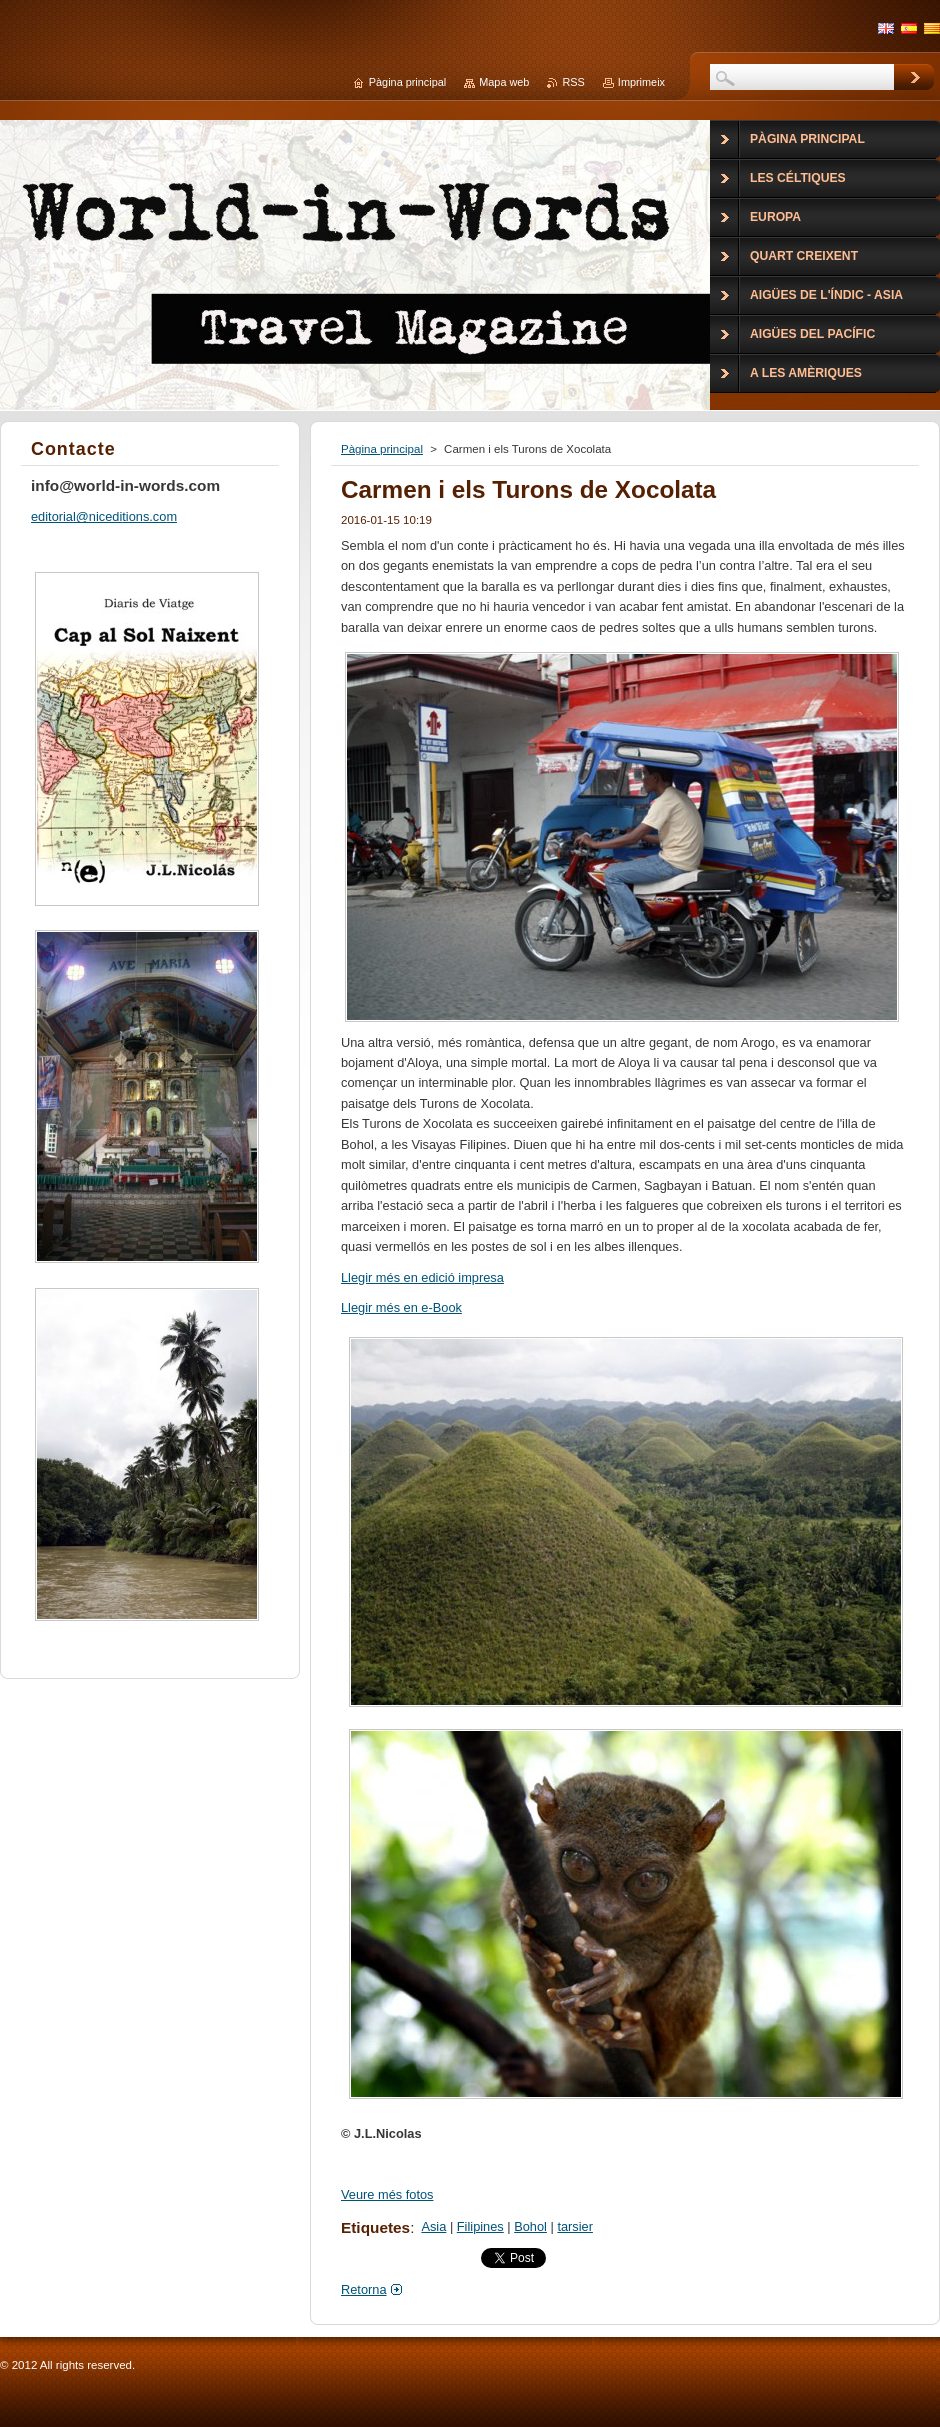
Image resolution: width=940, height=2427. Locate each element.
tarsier (575, 2226)
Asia (433, 2226)
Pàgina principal (382, 449)
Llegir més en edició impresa (422, 1277)
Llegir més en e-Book (401, 1307)
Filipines (480, 2226)
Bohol (530, 2226)
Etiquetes (375, 2227)
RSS (573, 82)
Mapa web (504, 82)
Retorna (364, 2289)
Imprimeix (641, 82)
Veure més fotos (387, 2194)
